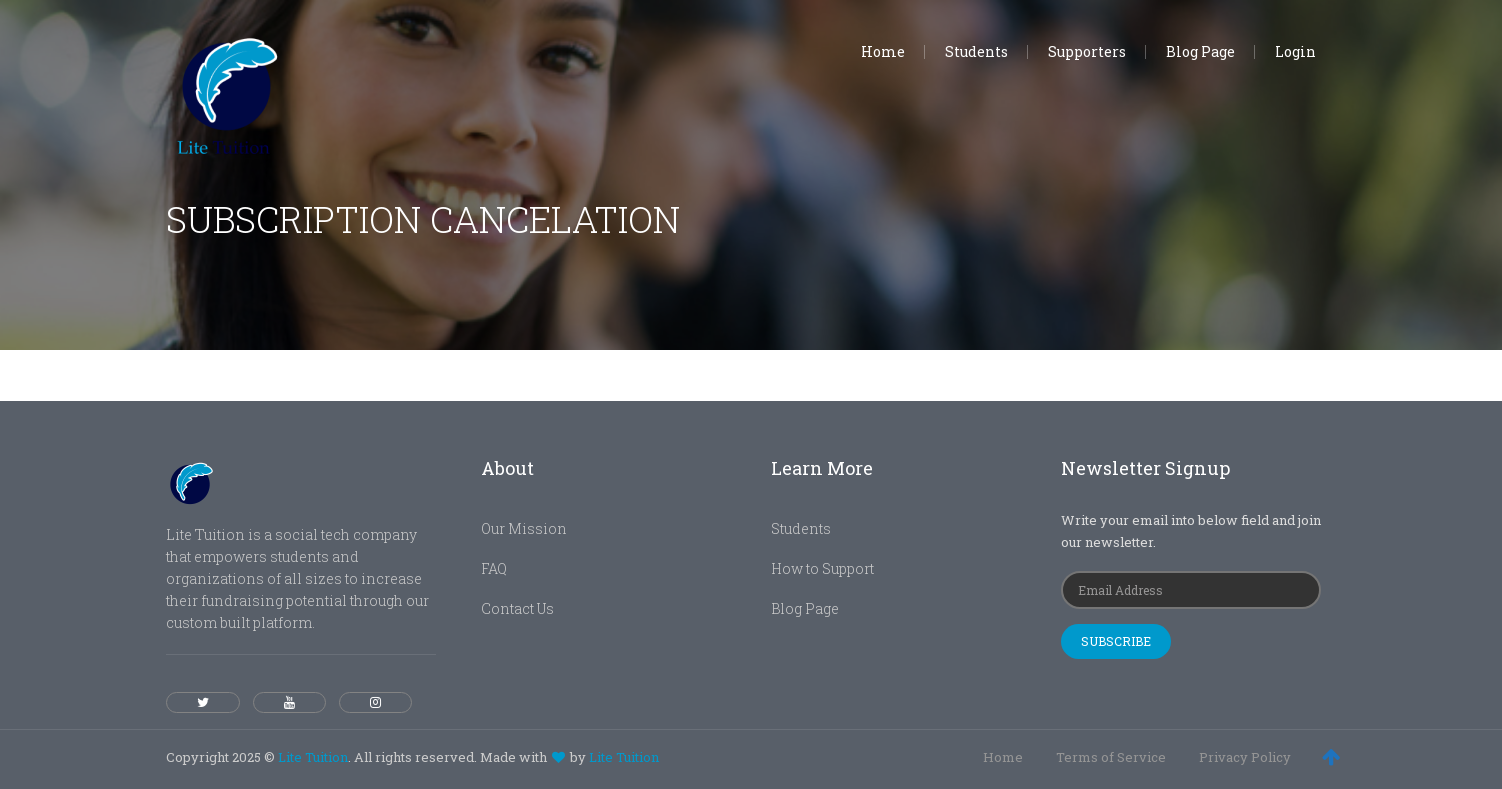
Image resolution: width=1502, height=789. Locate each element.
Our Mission (524, 528)
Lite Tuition (313, 757)
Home (1003, 757)
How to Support (822, 568)
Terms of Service (1111, 757)
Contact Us (517, 608)
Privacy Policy (1245, 757)
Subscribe (1116, 641)
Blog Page (805, 608)
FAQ (494, 568)
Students (801, 528)
